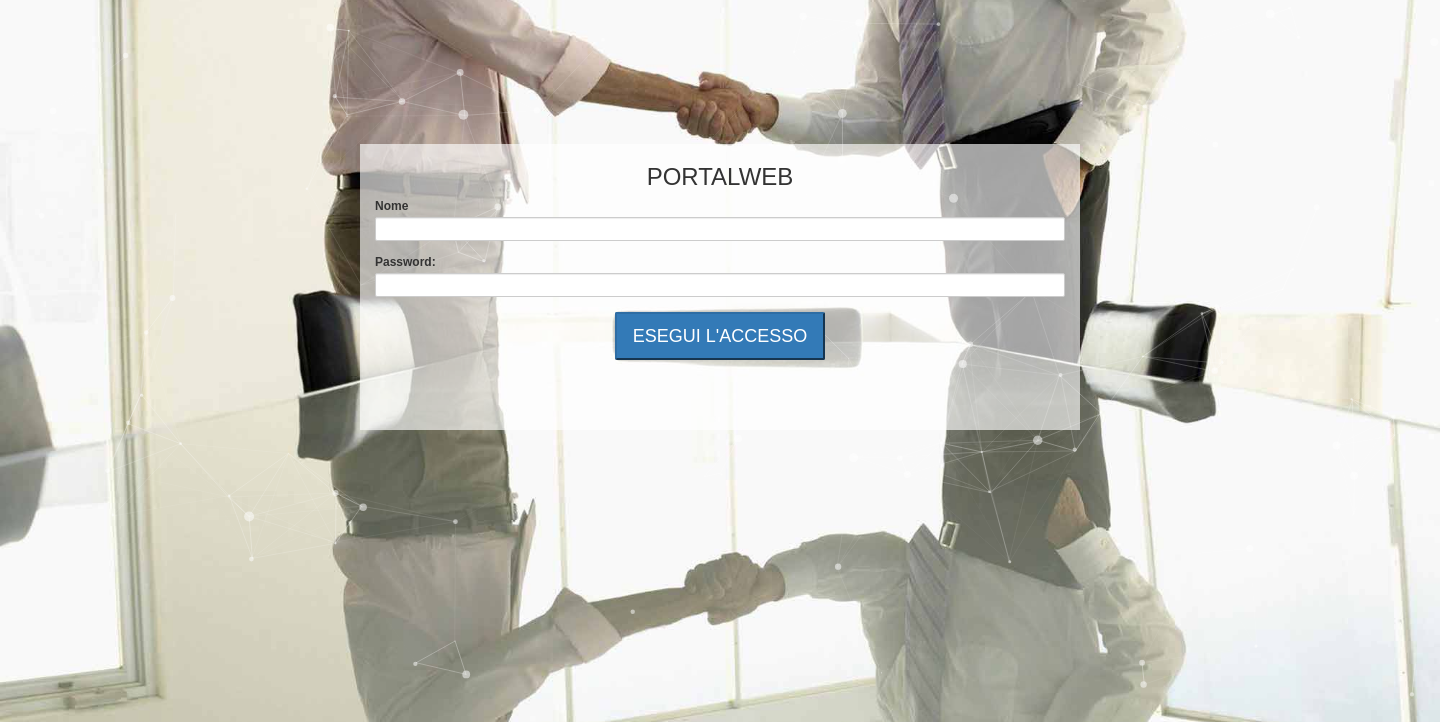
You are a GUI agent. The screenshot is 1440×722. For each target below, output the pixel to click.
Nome (391, 206)
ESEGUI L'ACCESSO (720, 336)
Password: (405, 262)
